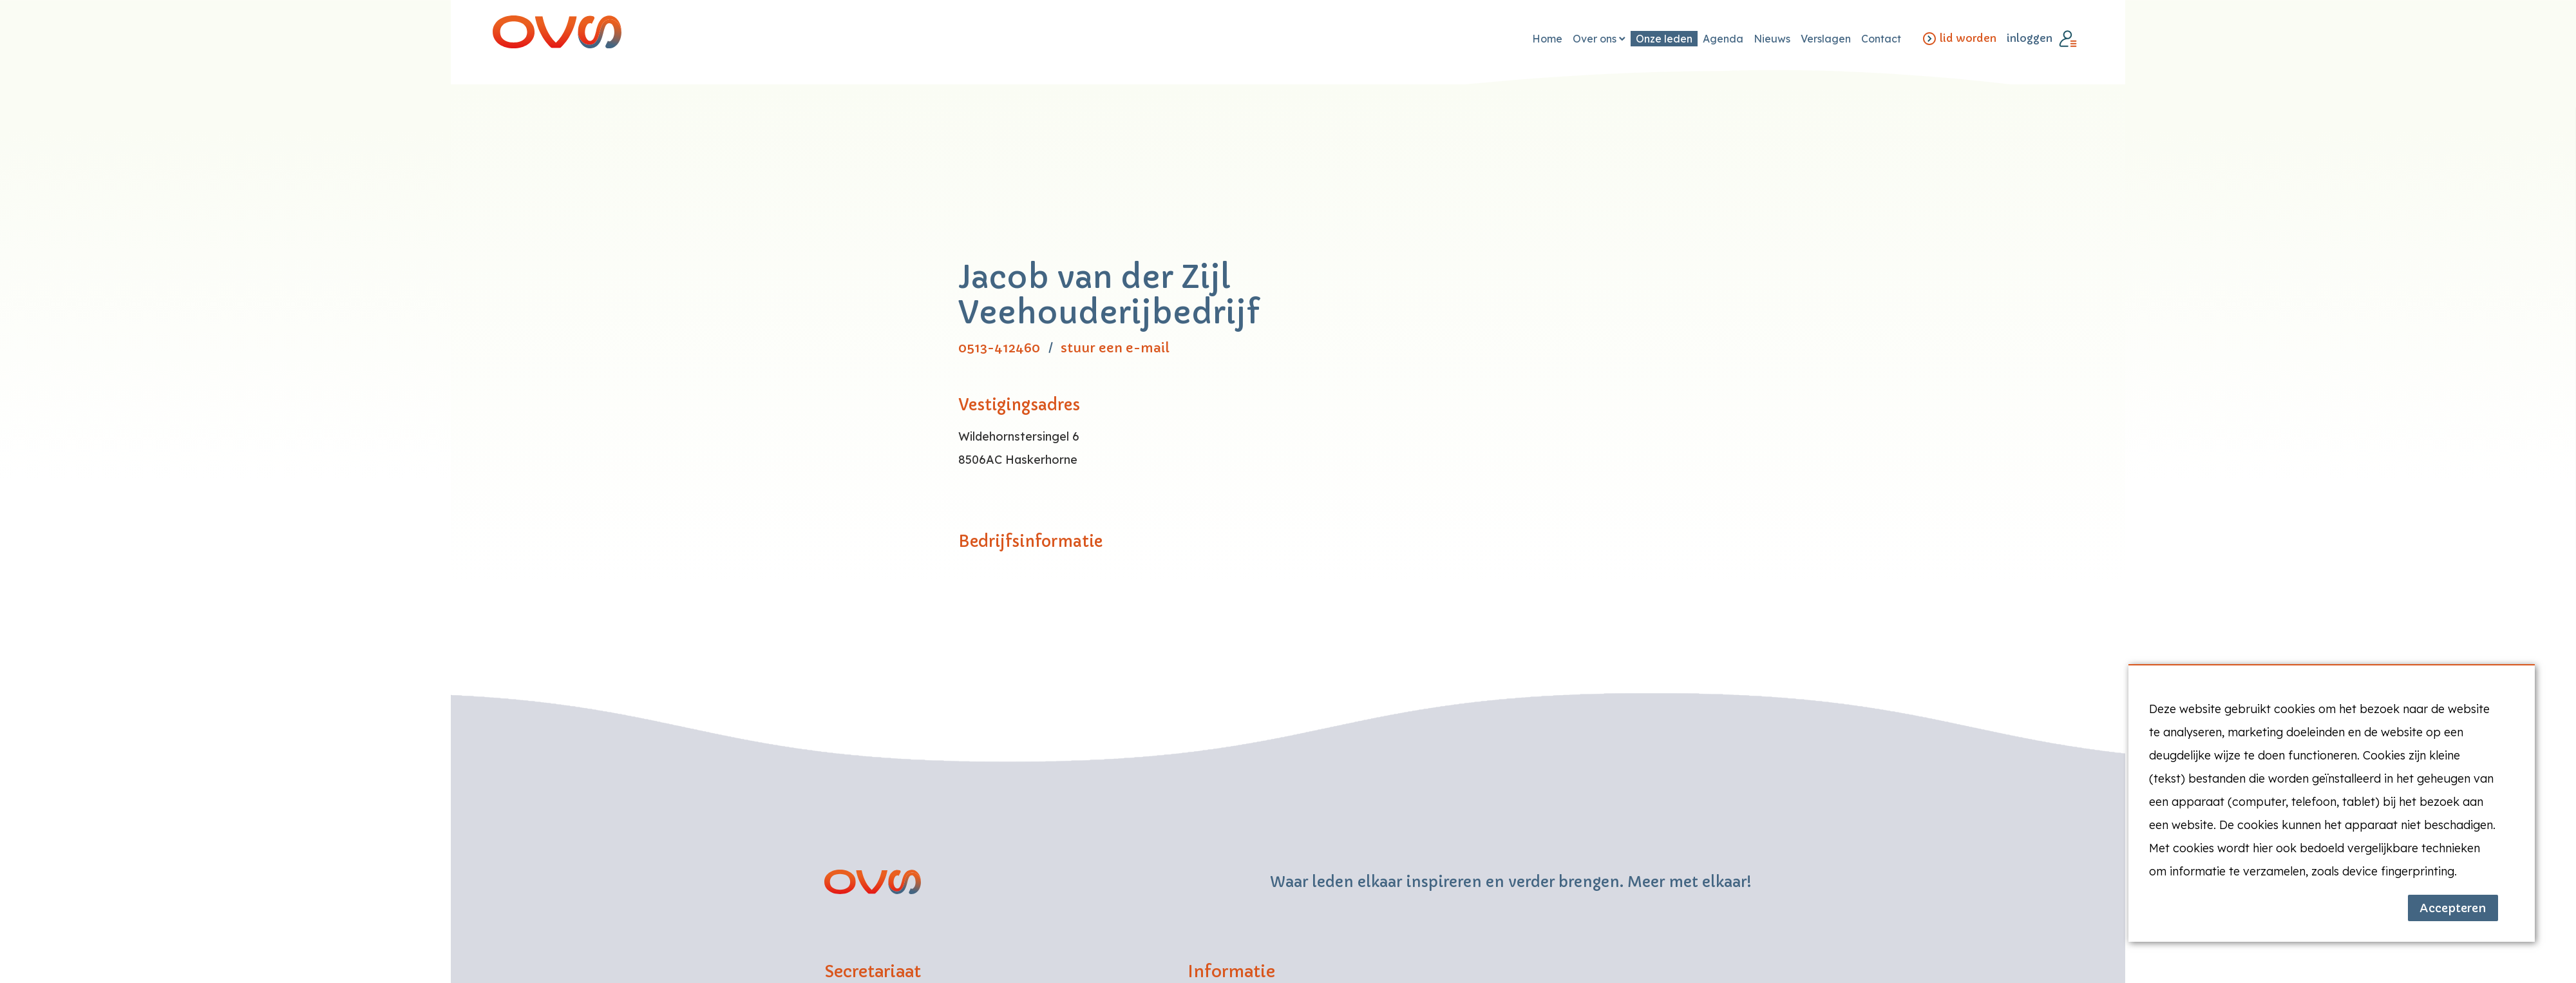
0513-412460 (999, 348)
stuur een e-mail (1115, 348)
